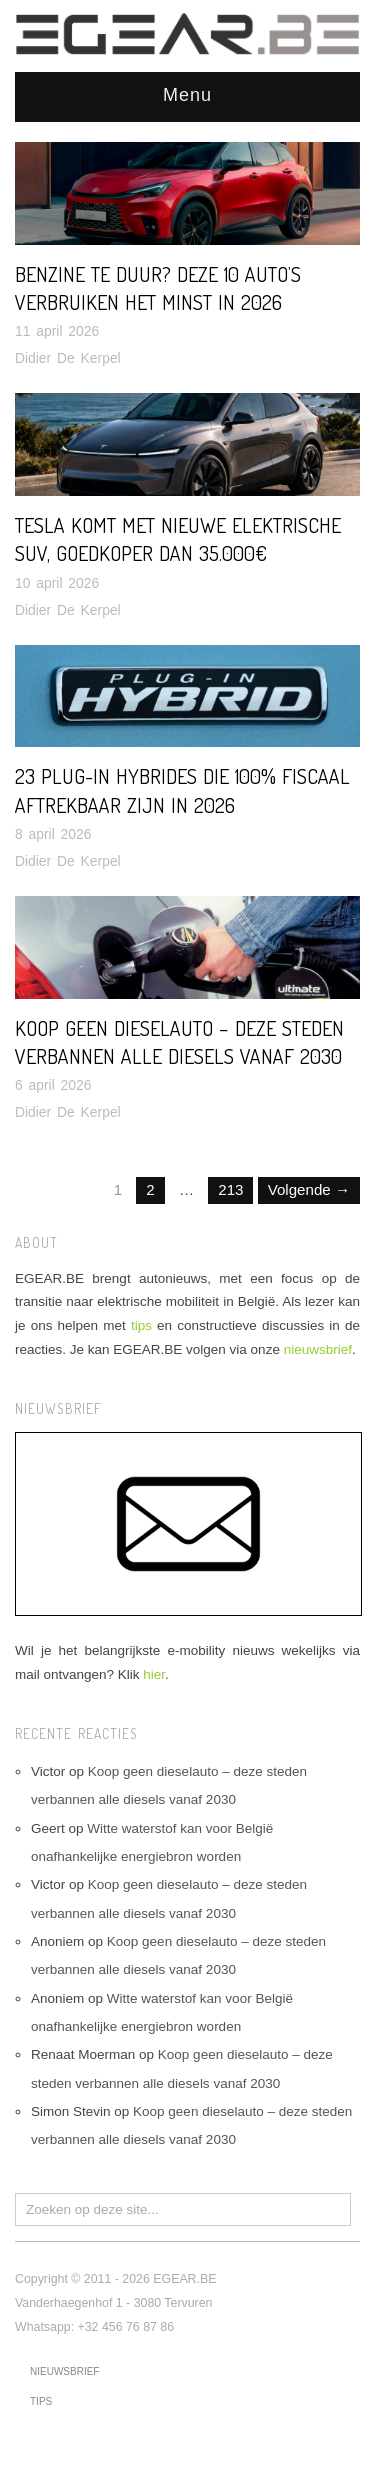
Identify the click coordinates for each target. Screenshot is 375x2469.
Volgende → (309, 1189)
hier (154, 1674)
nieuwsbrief (318, 1349)
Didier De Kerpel (68, 358)
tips (141, 1325)
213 (230, 1189)
